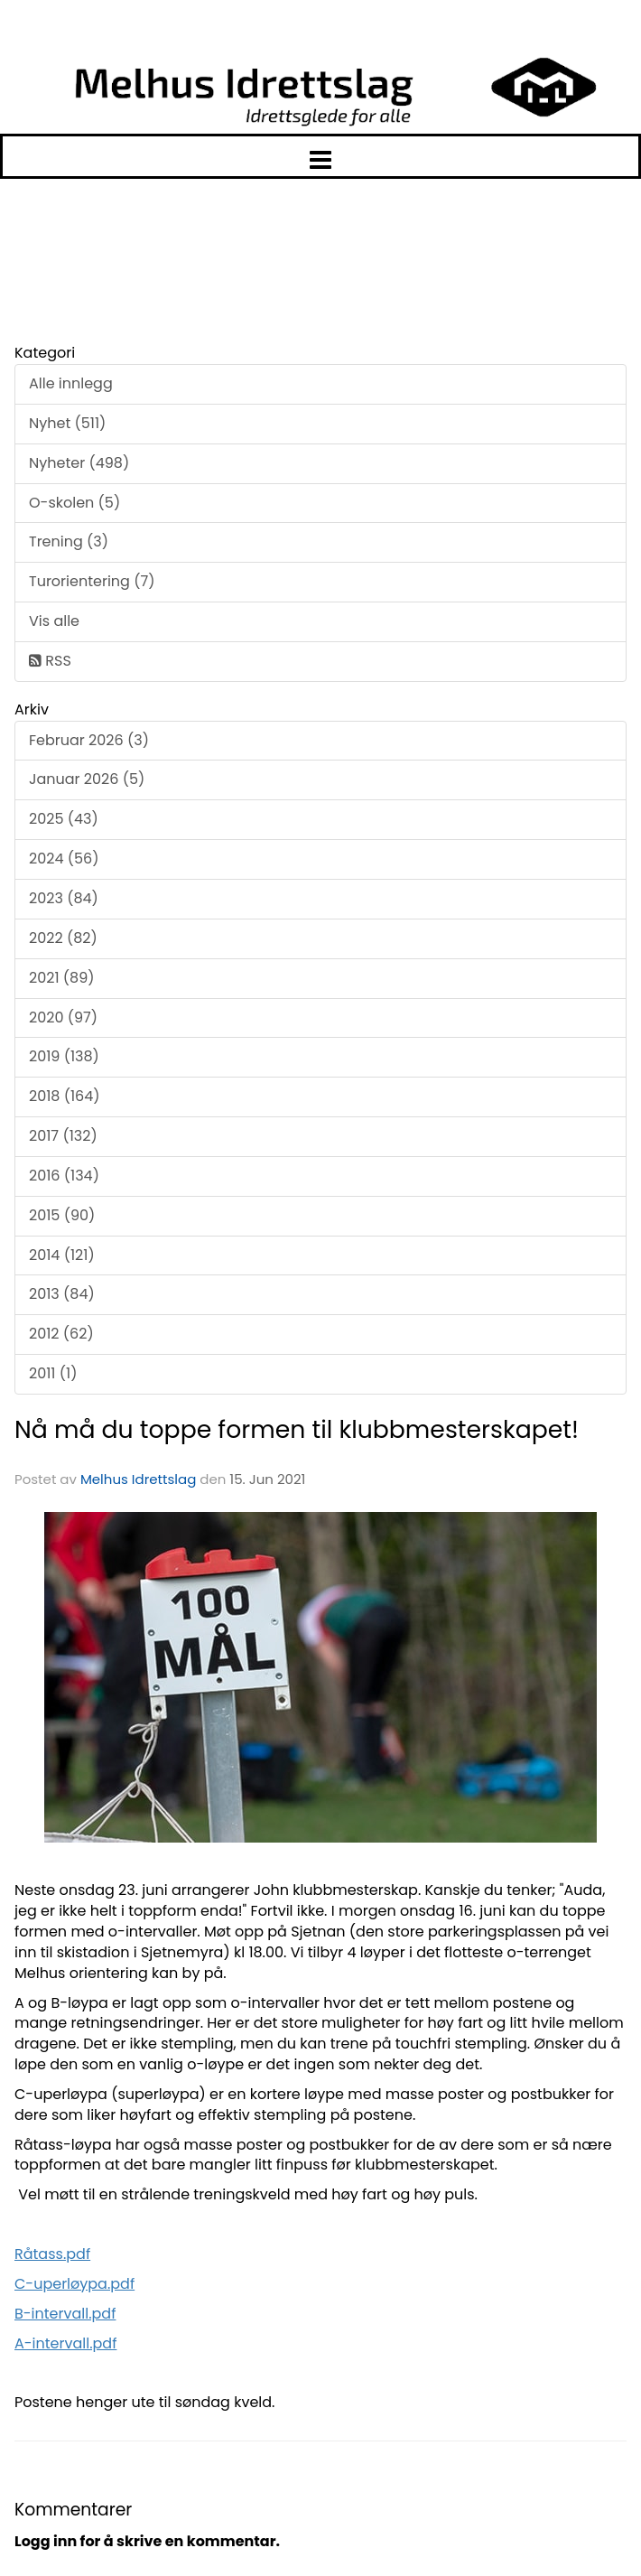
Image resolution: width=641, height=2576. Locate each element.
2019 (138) (64, 1056)
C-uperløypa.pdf (74, 2283)
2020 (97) (63, 1017)
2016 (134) (64, 1175)
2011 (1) (53, 1373)
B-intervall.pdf (65, 2313)
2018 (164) (64, 1096)
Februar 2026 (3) (89, 740)
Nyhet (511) (67, 423)
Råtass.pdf (52, 2254)
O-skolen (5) (74, 502)
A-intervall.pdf (65, 2343)
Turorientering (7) (91, 581)
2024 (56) (64, 858)
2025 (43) (63, 818)
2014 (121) (62, 1255)
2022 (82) (63, 938)
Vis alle (54, 621)
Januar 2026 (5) (86, 779)
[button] (320, 156)
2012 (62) (61, 1333)
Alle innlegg (71, 383)
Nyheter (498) (79, 463)
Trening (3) (68, 541)
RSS (50, 660)
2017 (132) (63, 1135)
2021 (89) (62, 977)
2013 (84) (62, 1293)
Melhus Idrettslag (138, 1479)
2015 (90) (62, 1215)
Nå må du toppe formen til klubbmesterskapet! (296, 1429)
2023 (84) (63, 898)
